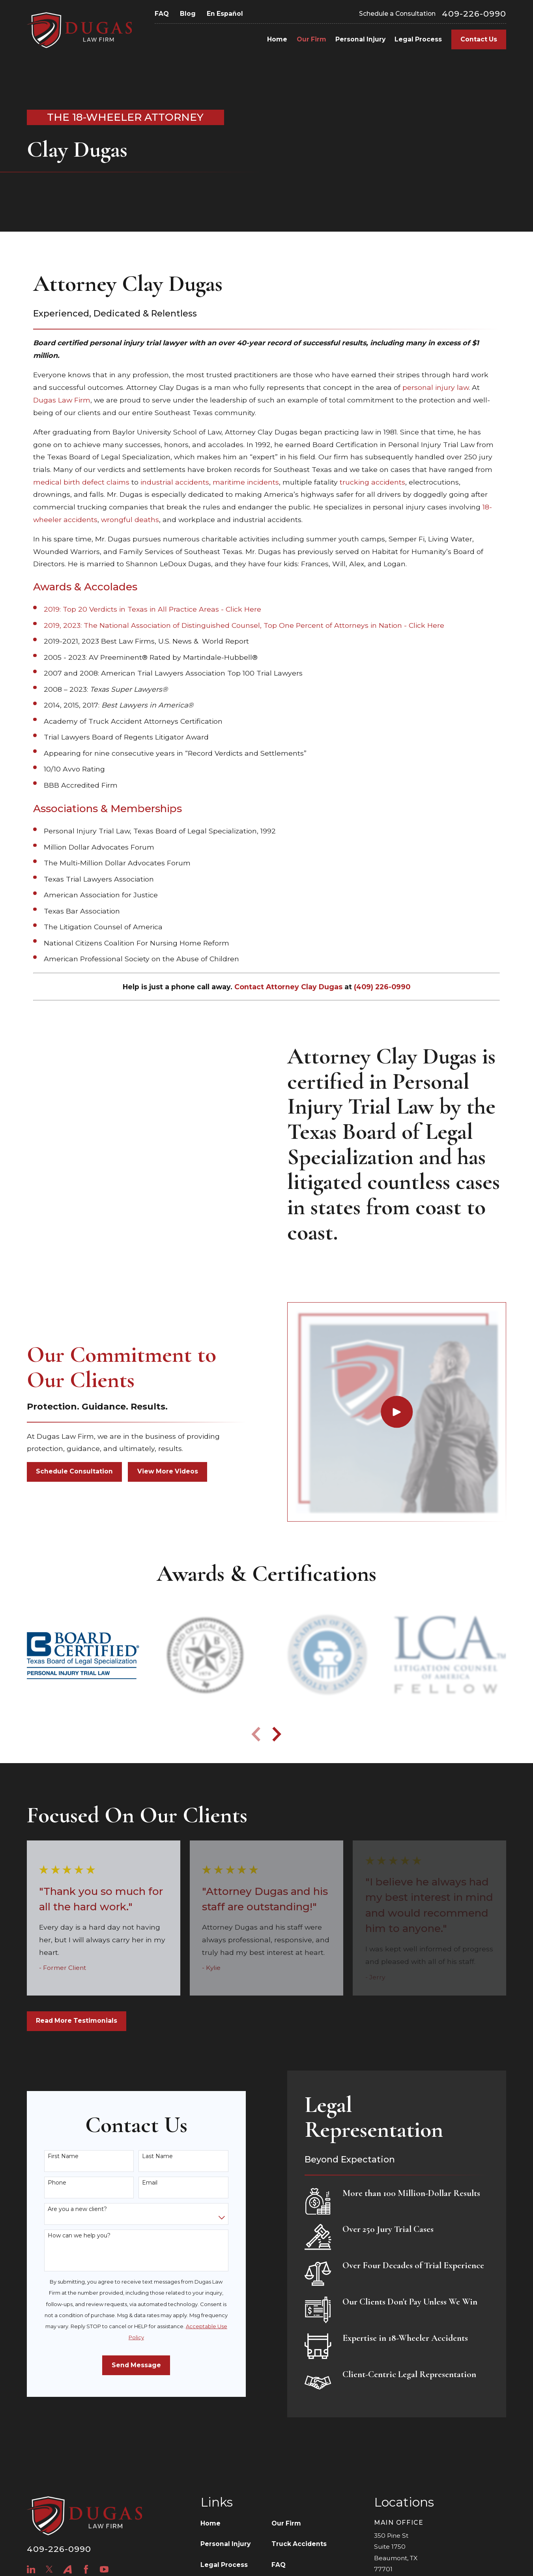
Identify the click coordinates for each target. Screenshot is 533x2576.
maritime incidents (246, 482)
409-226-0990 (474, 14)
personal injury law (435, 387)
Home (210, 2523)
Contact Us (478, 39)
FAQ (162, 13)
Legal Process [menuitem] (418, 39)
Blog (188, 13)
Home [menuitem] (277, 39)
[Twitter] (49, 2569)
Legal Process (224, 2565)
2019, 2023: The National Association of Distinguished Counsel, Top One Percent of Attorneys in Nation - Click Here (244, 625)
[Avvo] (67, 2569)
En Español (225, 13)
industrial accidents (174, 482)
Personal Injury (225, 2544)
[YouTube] (104, 2569)
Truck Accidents (299, 2544)
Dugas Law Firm (61, 400)
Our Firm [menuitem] (311, 39)
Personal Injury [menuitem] (360, 39)
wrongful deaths (130, 519)
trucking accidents (372, 482)
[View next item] (276, 1734)
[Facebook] (86, 2569)
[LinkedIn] (31, 2569)
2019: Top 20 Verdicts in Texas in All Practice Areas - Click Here (152, 609)
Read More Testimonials (76, 2020)
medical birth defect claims (81, 482)
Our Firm (286, 2523)
